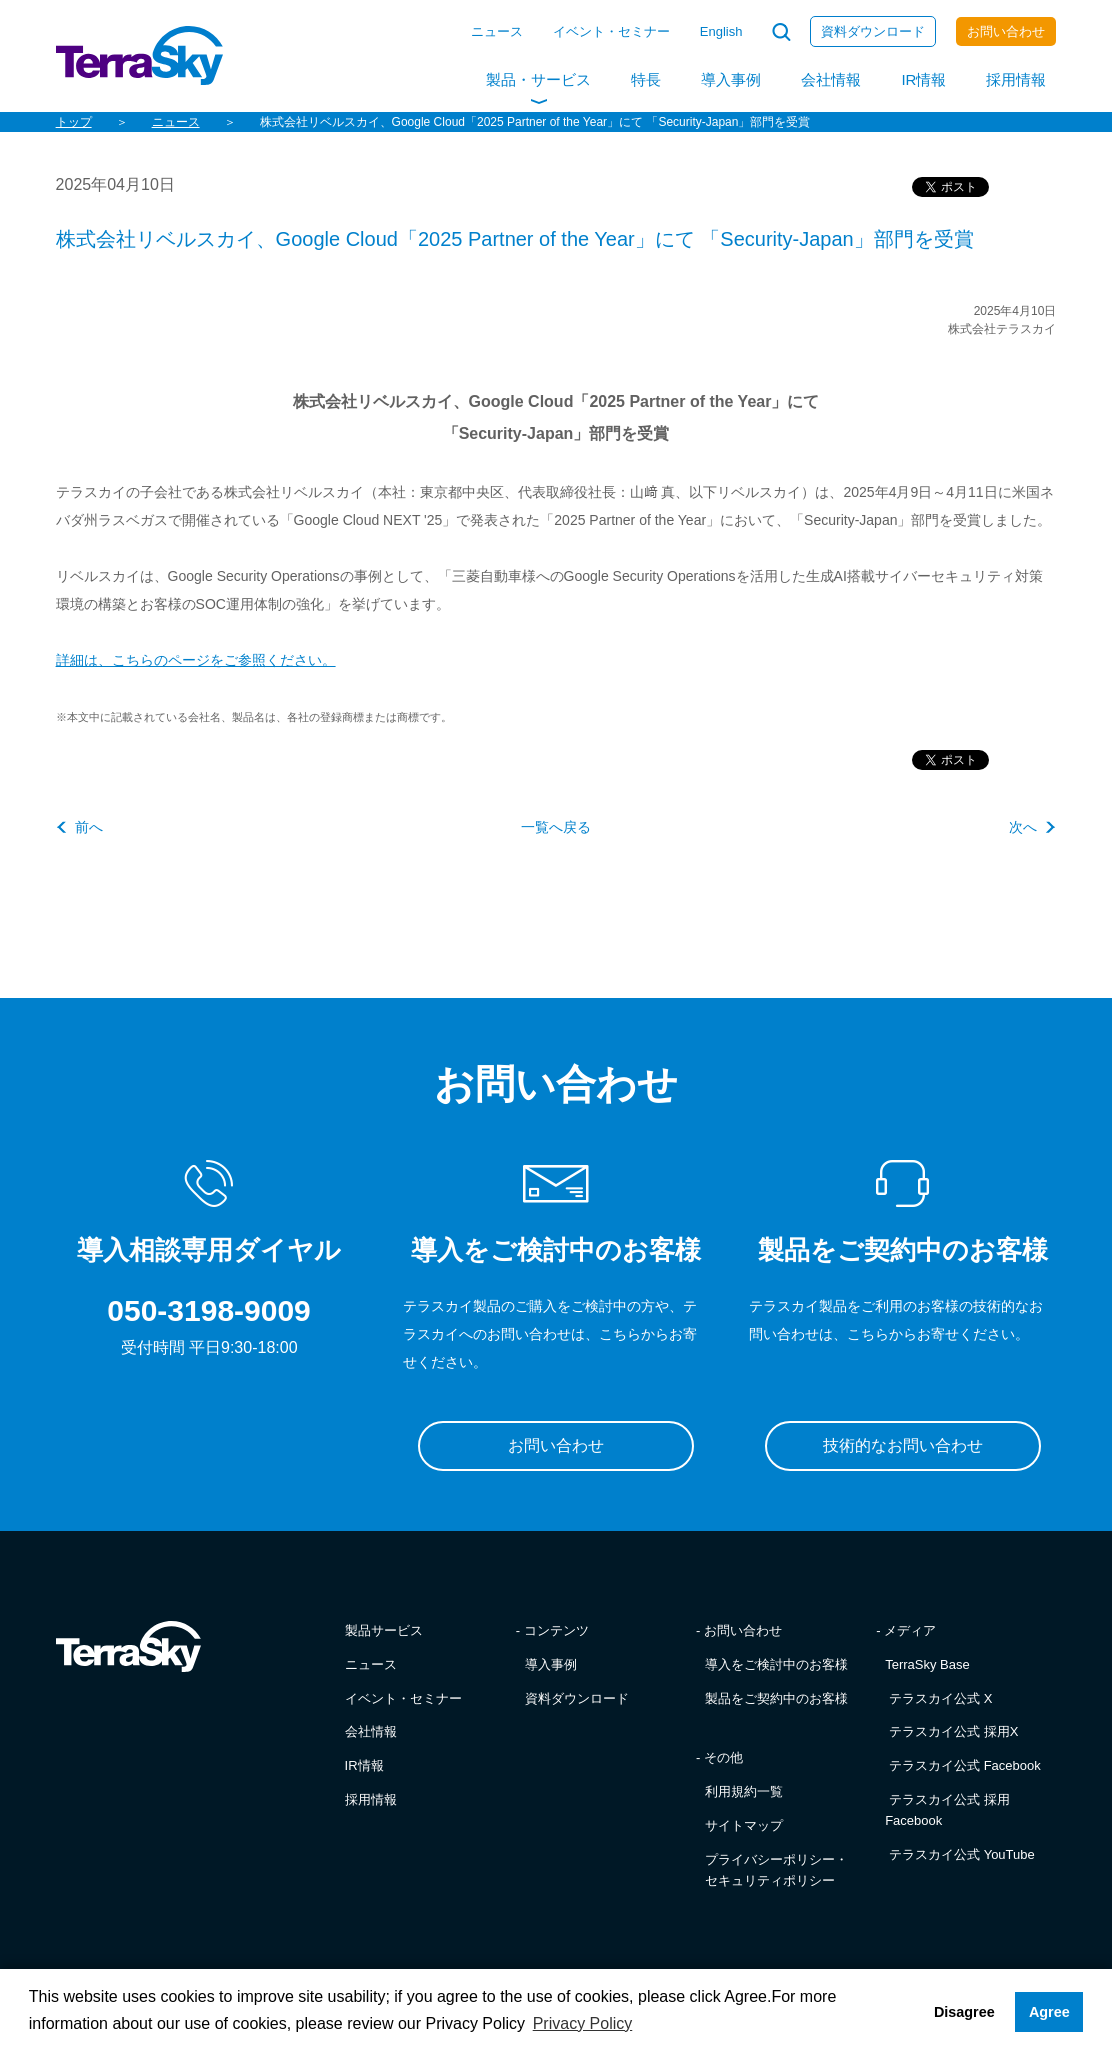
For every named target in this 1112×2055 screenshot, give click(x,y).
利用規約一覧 (744, 1791)
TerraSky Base (927, 1664)
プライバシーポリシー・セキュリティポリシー (776, 1870)
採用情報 (1016, 79)
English (721, 31)
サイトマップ (744, 1825)
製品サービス (384, 1630)
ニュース (497, 31)
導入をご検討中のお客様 (776, 1664)
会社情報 (831, 79)
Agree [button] (1049, 2012)
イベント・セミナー (611, 31)
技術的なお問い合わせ (903, 1445)
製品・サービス (538, 79)
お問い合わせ (1006, 31)
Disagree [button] (964, 2012)
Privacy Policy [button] (583, 2023)
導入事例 (731, 79)
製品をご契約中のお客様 (776, 1698)
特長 (646, 79)
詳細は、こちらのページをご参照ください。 (196, 660)
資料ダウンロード (873, 31)
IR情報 (923, 79)
